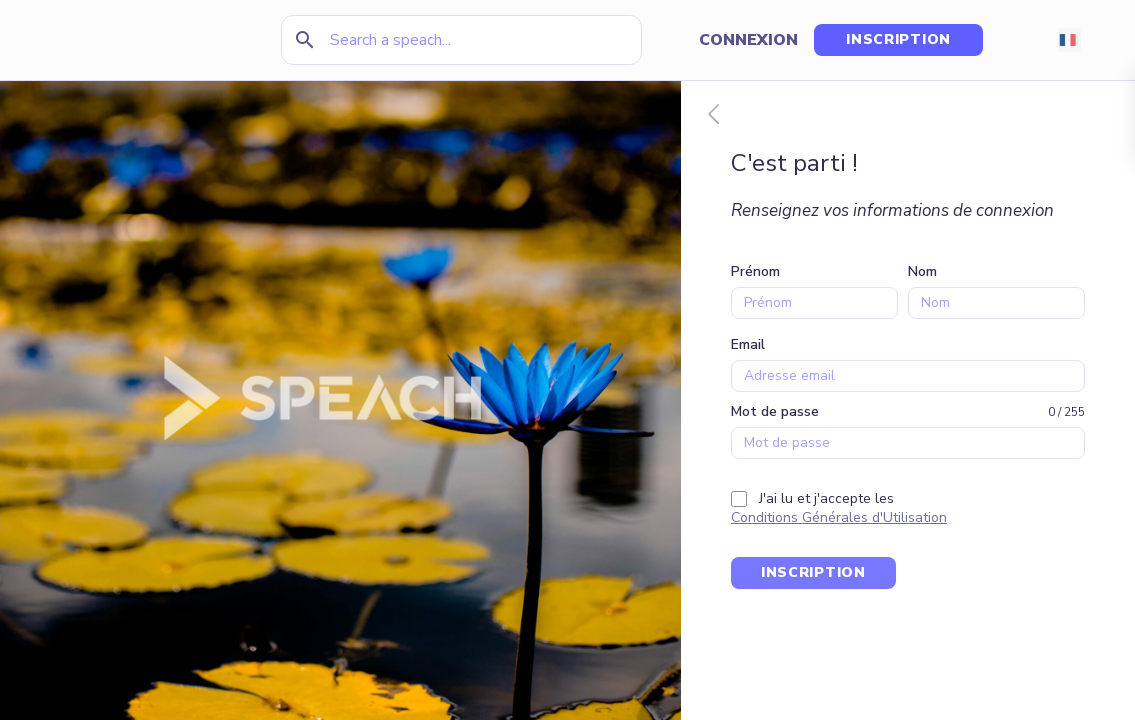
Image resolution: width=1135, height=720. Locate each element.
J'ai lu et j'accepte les (826, 498)
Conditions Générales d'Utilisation (839, 517)
